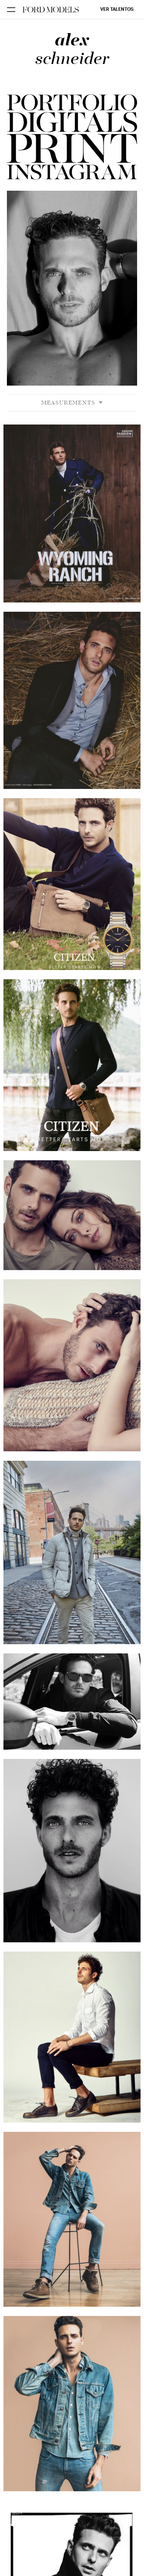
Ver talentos (117, 9)
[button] (72, 148)
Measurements (72, 403)
